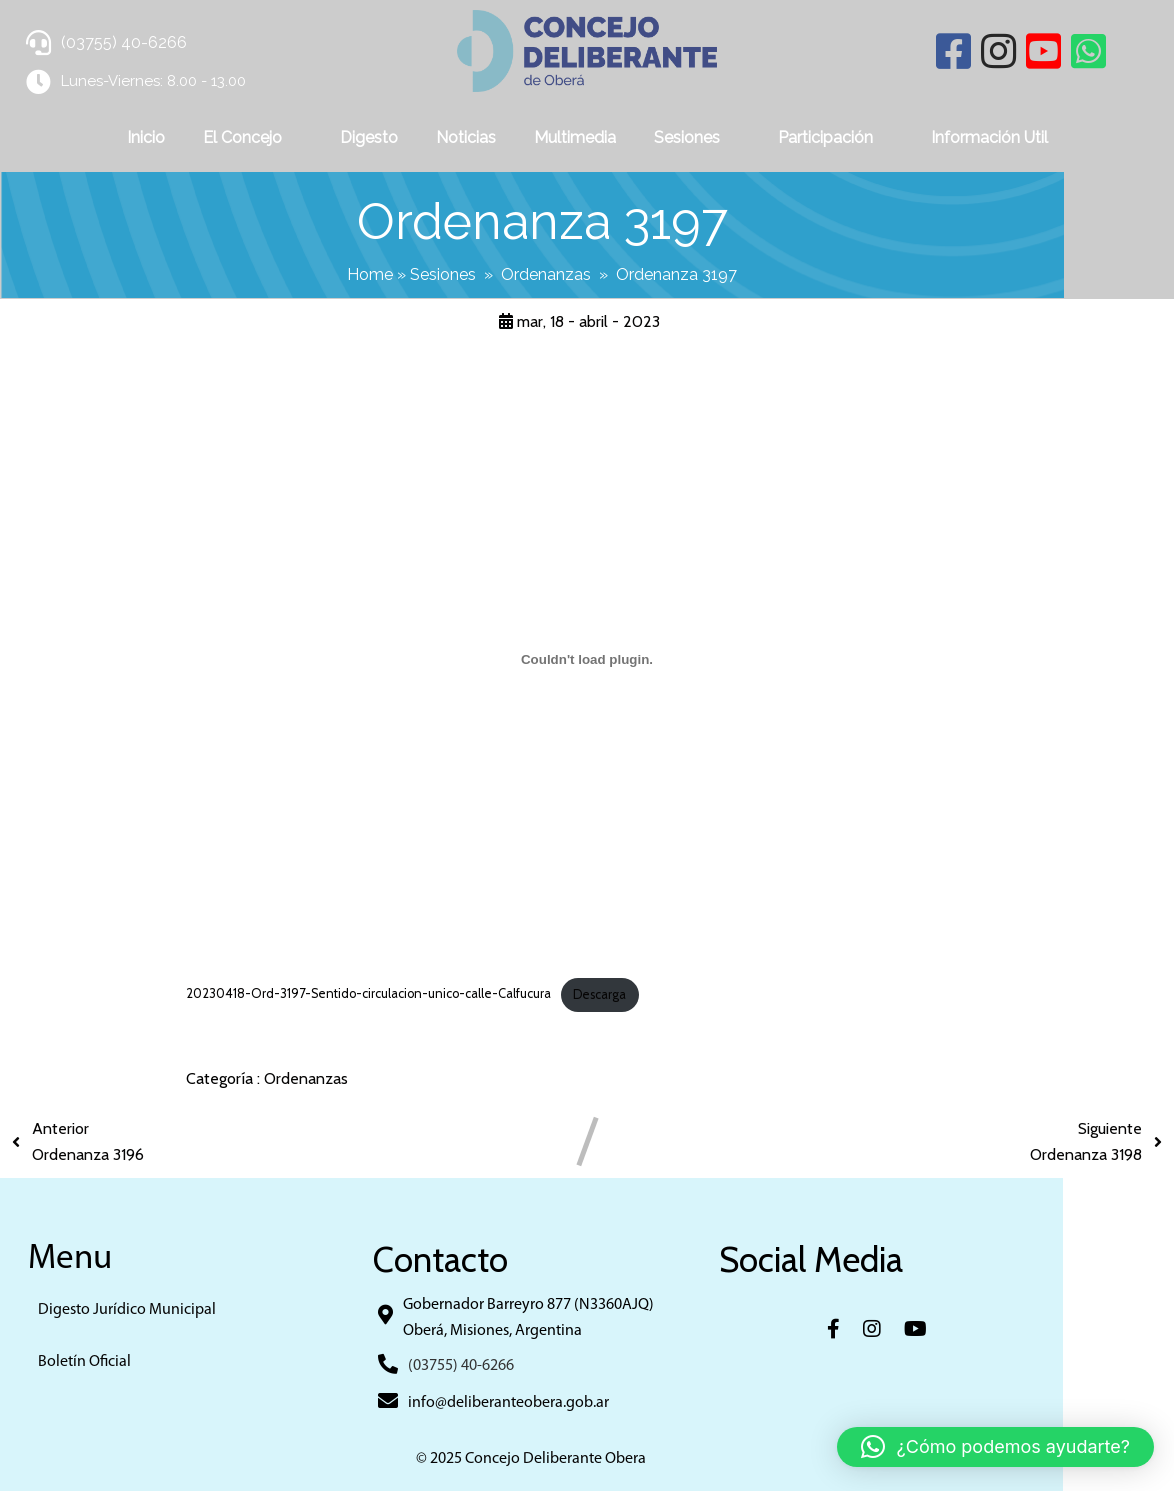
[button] (995, 1447)
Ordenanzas (601, 272)
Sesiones (498, 272)
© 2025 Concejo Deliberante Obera (587, 1457)
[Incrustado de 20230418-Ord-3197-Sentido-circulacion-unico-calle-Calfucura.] (587, 656)
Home (425, 272)
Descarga (599, 991)
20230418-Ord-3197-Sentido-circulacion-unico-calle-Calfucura (368, 991)
